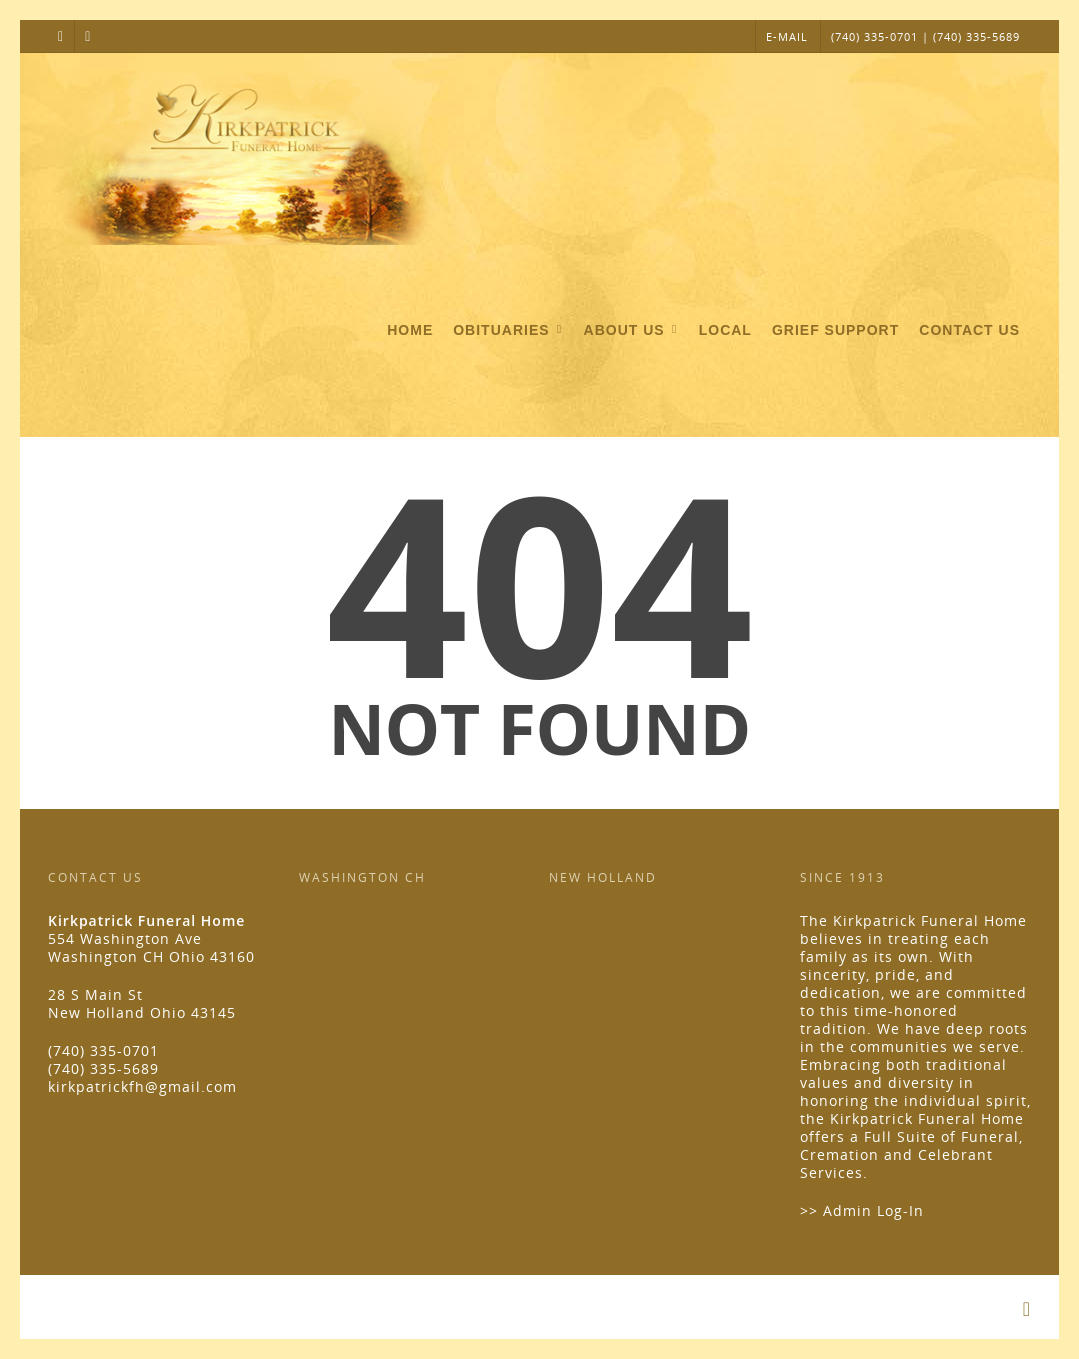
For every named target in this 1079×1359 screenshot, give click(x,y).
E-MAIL (787, 36)
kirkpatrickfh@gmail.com (142, 1086)
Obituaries (509, 331)
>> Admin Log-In (862, 1210)
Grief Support (835, 330)
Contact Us (969, 330)
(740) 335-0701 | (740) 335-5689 (925, 36)
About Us (632, 331)
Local (725, 330)
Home (410, 330)
